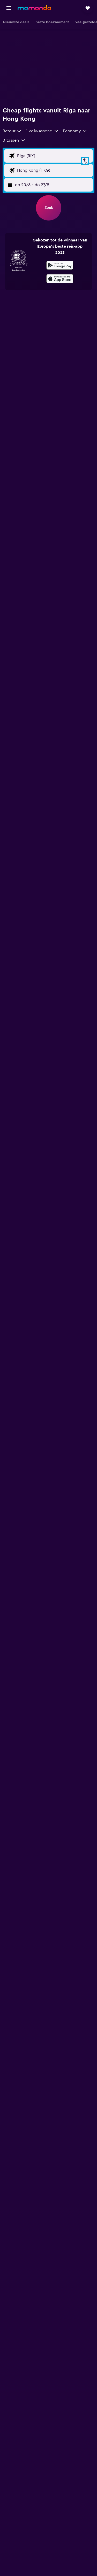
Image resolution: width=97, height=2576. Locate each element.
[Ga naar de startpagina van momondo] (34, 7)
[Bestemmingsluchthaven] (54, 170)
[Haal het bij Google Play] (59, 266)
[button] (8, 8)
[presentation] (59, 279)
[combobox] (12, 131)
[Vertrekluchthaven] (54, 155)
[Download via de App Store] (59, 279)
